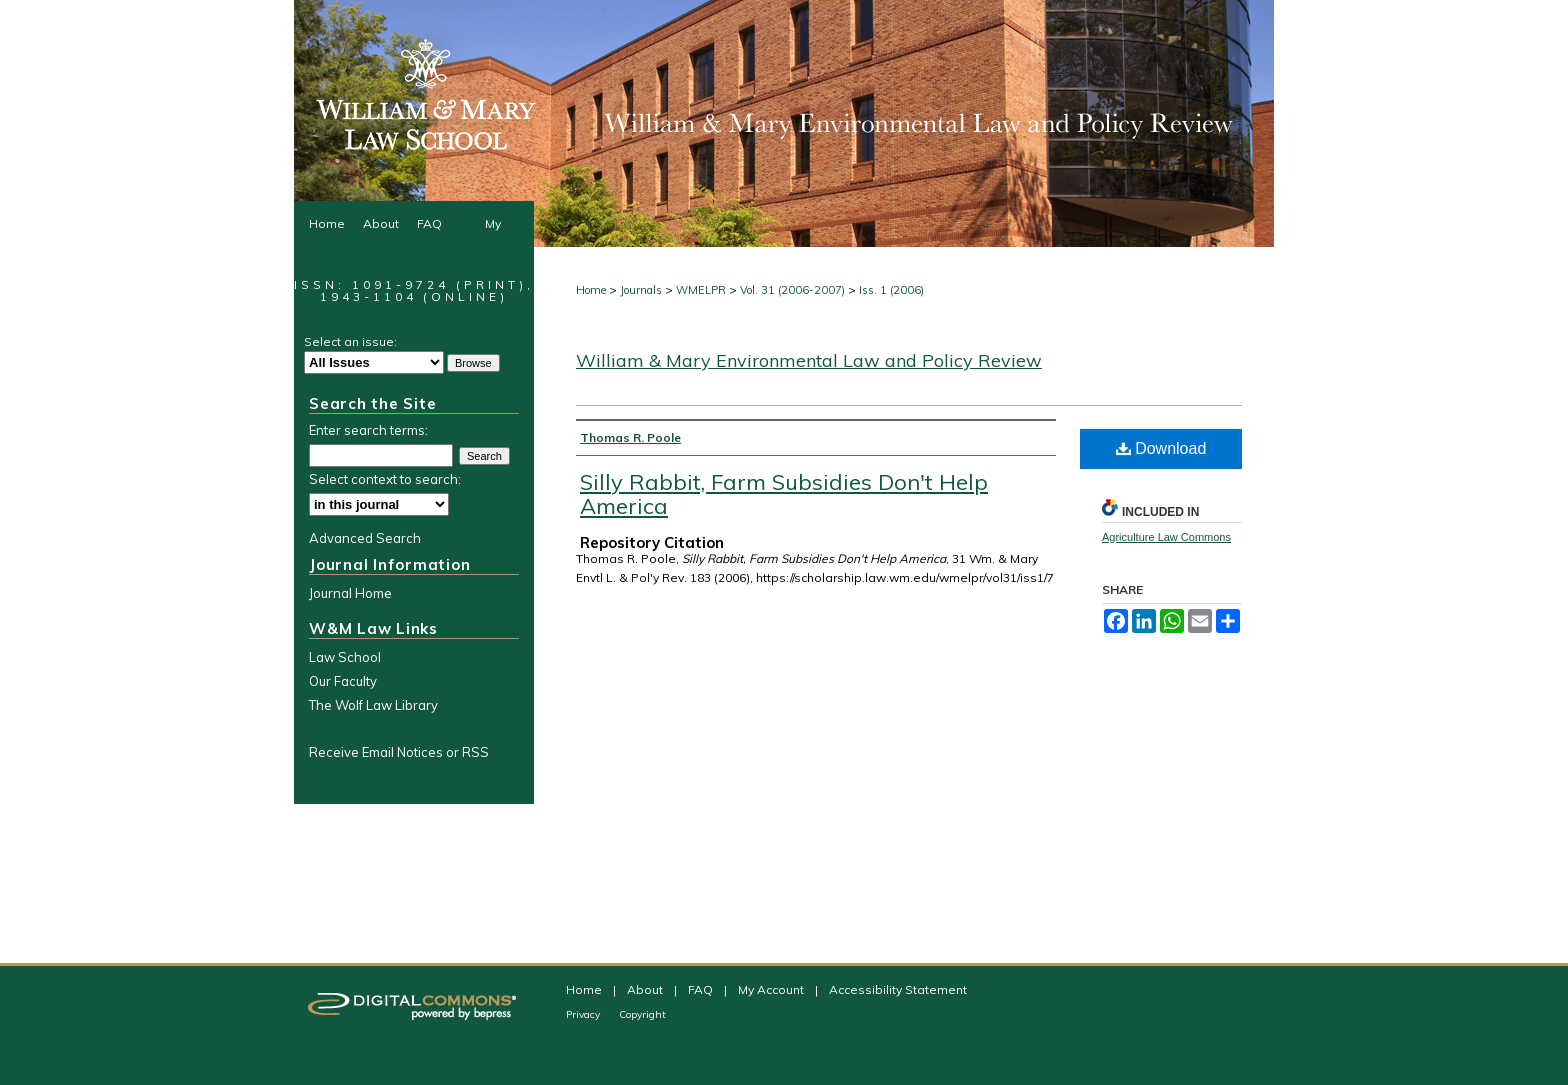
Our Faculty (343, 681)
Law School (345, 657)
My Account (772, 989)
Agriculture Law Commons (1166, 537)
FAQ (702, 989)
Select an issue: (350, 341)
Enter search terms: (368, 430)
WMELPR (701, 290)
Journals (641, 290)
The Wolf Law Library (373, 705)
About (646, 989)
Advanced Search (365, 538)
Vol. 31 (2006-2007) (792, 290)
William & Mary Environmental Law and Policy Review (809, 360)
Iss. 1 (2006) (891, 290)
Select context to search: (385, 479)
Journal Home (350, 593)
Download (1161, 448)
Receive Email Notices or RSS (399, 752)
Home (591, 290)
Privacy (584, 1014)
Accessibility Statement (898, 989)
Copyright (642, 1014)
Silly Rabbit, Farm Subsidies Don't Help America (784, 494)
